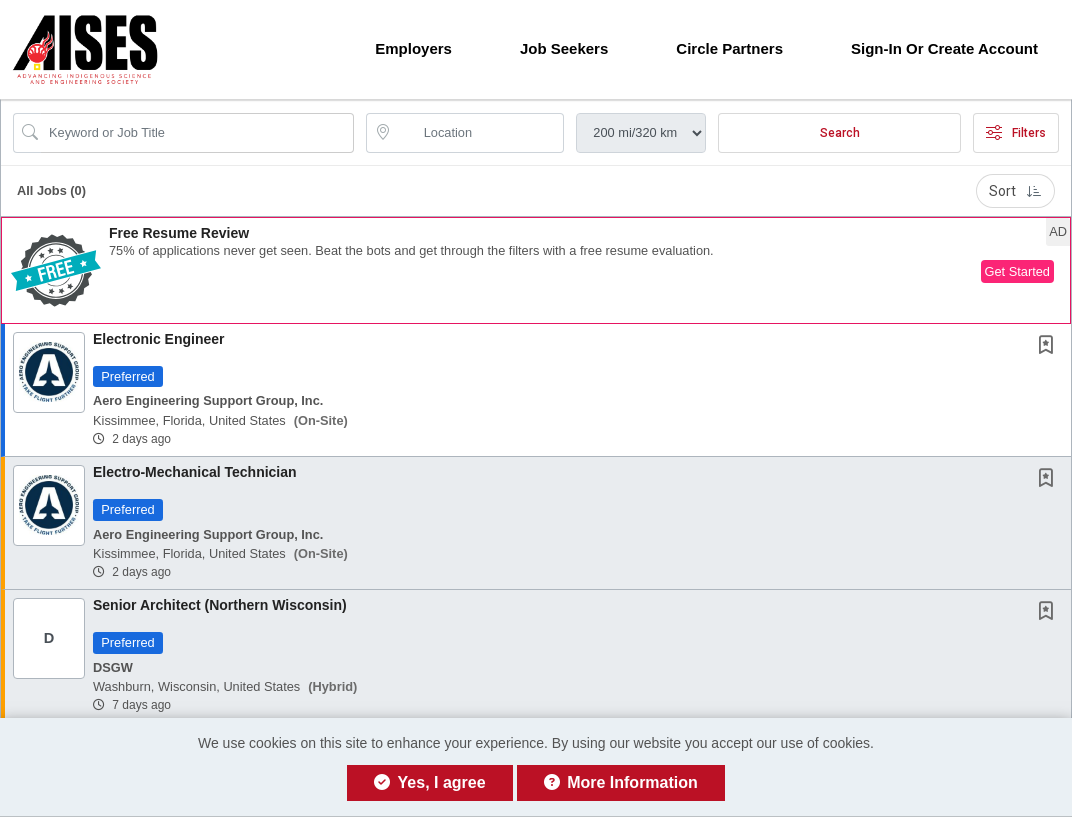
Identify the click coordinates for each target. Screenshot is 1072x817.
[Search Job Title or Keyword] (197, 133)
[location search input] (479, 133)
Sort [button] (1015, 191)
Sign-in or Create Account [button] (944, 48)
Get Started (1017, 271)
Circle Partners (729, 48)
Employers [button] (413, 48)
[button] (536, 270)
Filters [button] (1016, 133)
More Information (621, 782)
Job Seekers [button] (564, 48)
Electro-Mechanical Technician (195, 472)
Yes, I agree (429, 782)
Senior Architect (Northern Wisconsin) (220, 605)
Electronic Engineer (158, 339)
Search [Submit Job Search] (840, 133)
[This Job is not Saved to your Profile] (1050, 347)
